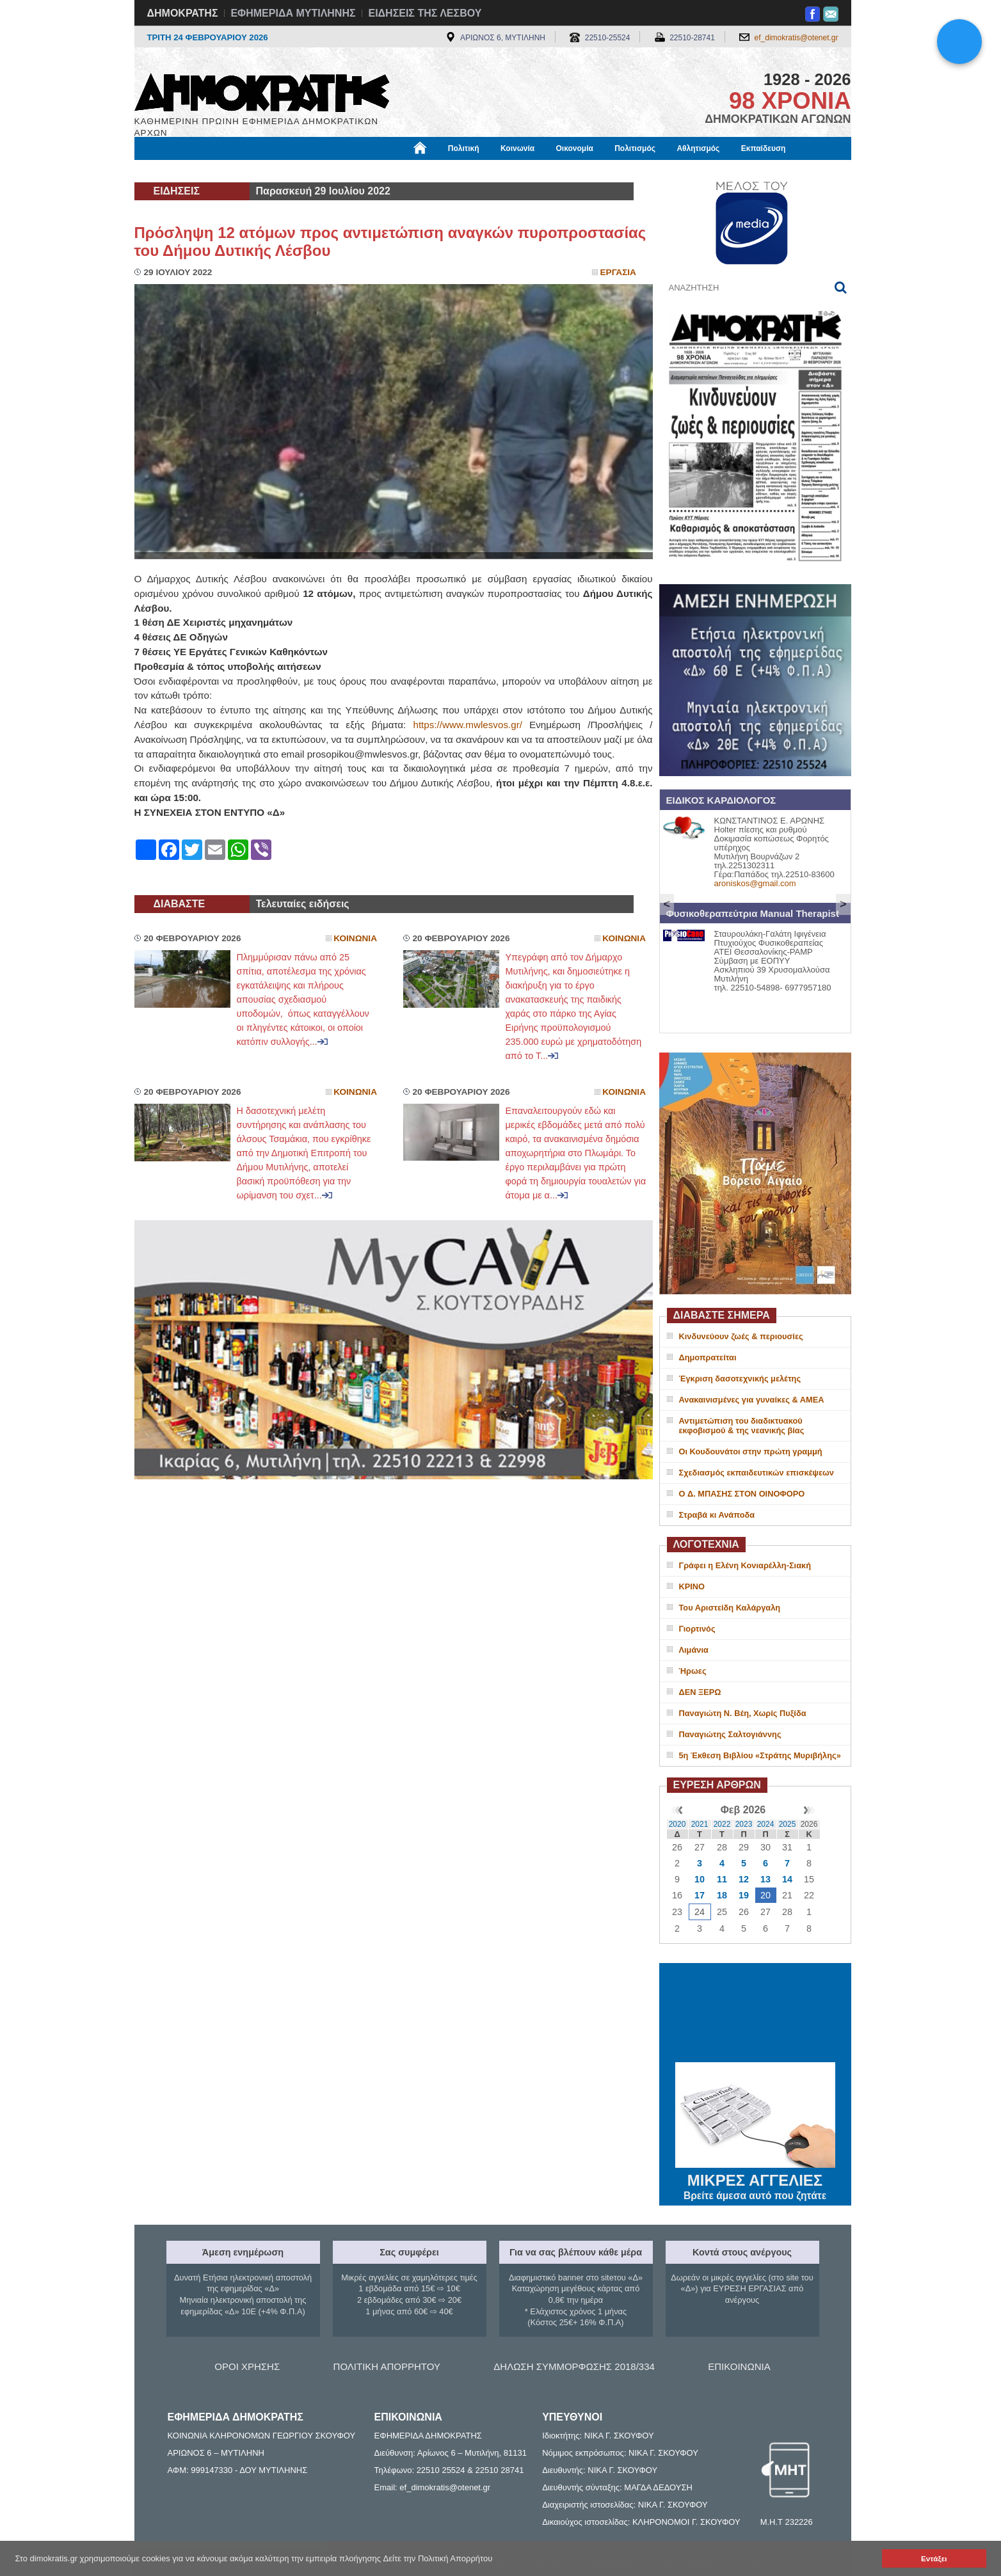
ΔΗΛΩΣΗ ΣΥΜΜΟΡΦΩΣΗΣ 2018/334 (574, 2366)
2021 (700, 1824)
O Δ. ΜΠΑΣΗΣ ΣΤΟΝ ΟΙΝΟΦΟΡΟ (742, 1494)
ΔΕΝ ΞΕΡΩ (700, 1692)
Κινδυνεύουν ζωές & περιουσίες (741, 1336)
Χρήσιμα (398, 170)
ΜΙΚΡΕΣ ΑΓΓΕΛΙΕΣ (755, 2178)
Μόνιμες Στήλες (172, 170)
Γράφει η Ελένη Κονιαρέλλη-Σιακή (745, 1565)
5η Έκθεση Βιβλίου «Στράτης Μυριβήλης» (760, 1755)
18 (722, 1895)
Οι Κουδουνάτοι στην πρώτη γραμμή (750, 1451)
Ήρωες (693, 1671)
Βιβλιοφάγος (297, 170)
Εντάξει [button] (934, 2558)
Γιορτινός (697, 1629)
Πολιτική (463, 148)
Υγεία (352, 170)
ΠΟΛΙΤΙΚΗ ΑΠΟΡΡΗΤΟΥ (386, 2366)
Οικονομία (574, 148)
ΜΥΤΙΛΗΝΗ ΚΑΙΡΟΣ (755, 2014)
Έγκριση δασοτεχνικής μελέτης (740, 1378)
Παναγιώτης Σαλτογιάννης (730, 1734)
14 (787, 1879)
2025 (787, 1824)
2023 (744, 1824)
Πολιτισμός (634, 148)
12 (744, 1879)
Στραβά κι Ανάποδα (717, 1515)
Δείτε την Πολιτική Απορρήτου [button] (438, 2558)
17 (699, 1895)
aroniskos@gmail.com (755, 883)
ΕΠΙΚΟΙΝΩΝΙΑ (739, 2366)
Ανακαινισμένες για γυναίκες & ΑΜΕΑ (751, 1399)
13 (765, 1879)
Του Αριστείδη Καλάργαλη (730, 1607)
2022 (722, 1824)
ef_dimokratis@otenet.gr (796, 37)
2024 (765, 1824)
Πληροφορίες (505, 170)
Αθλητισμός (698, 148)
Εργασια (618, 272)
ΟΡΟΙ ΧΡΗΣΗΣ (247, 2366)
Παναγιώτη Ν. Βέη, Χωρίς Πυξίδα (742, 1713)
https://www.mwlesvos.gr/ (467, 724)
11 (722, 1879)
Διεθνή (447, 170)
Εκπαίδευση (763, 148)
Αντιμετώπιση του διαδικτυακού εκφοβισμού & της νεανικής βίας (742, 1425)
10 (699, 1879)
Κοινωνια (355, 938)
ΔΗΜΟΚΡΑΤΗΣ (182, 13)
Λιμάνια (694, 1650)
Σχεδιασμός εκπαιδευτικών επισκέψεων (756, 1472)
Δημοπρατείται (708, 1357)
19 (744, 1895)
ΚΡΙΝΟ (692, 1586)
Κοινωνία (517, 148)
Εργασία (236, 170)
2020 (677, 1824)
